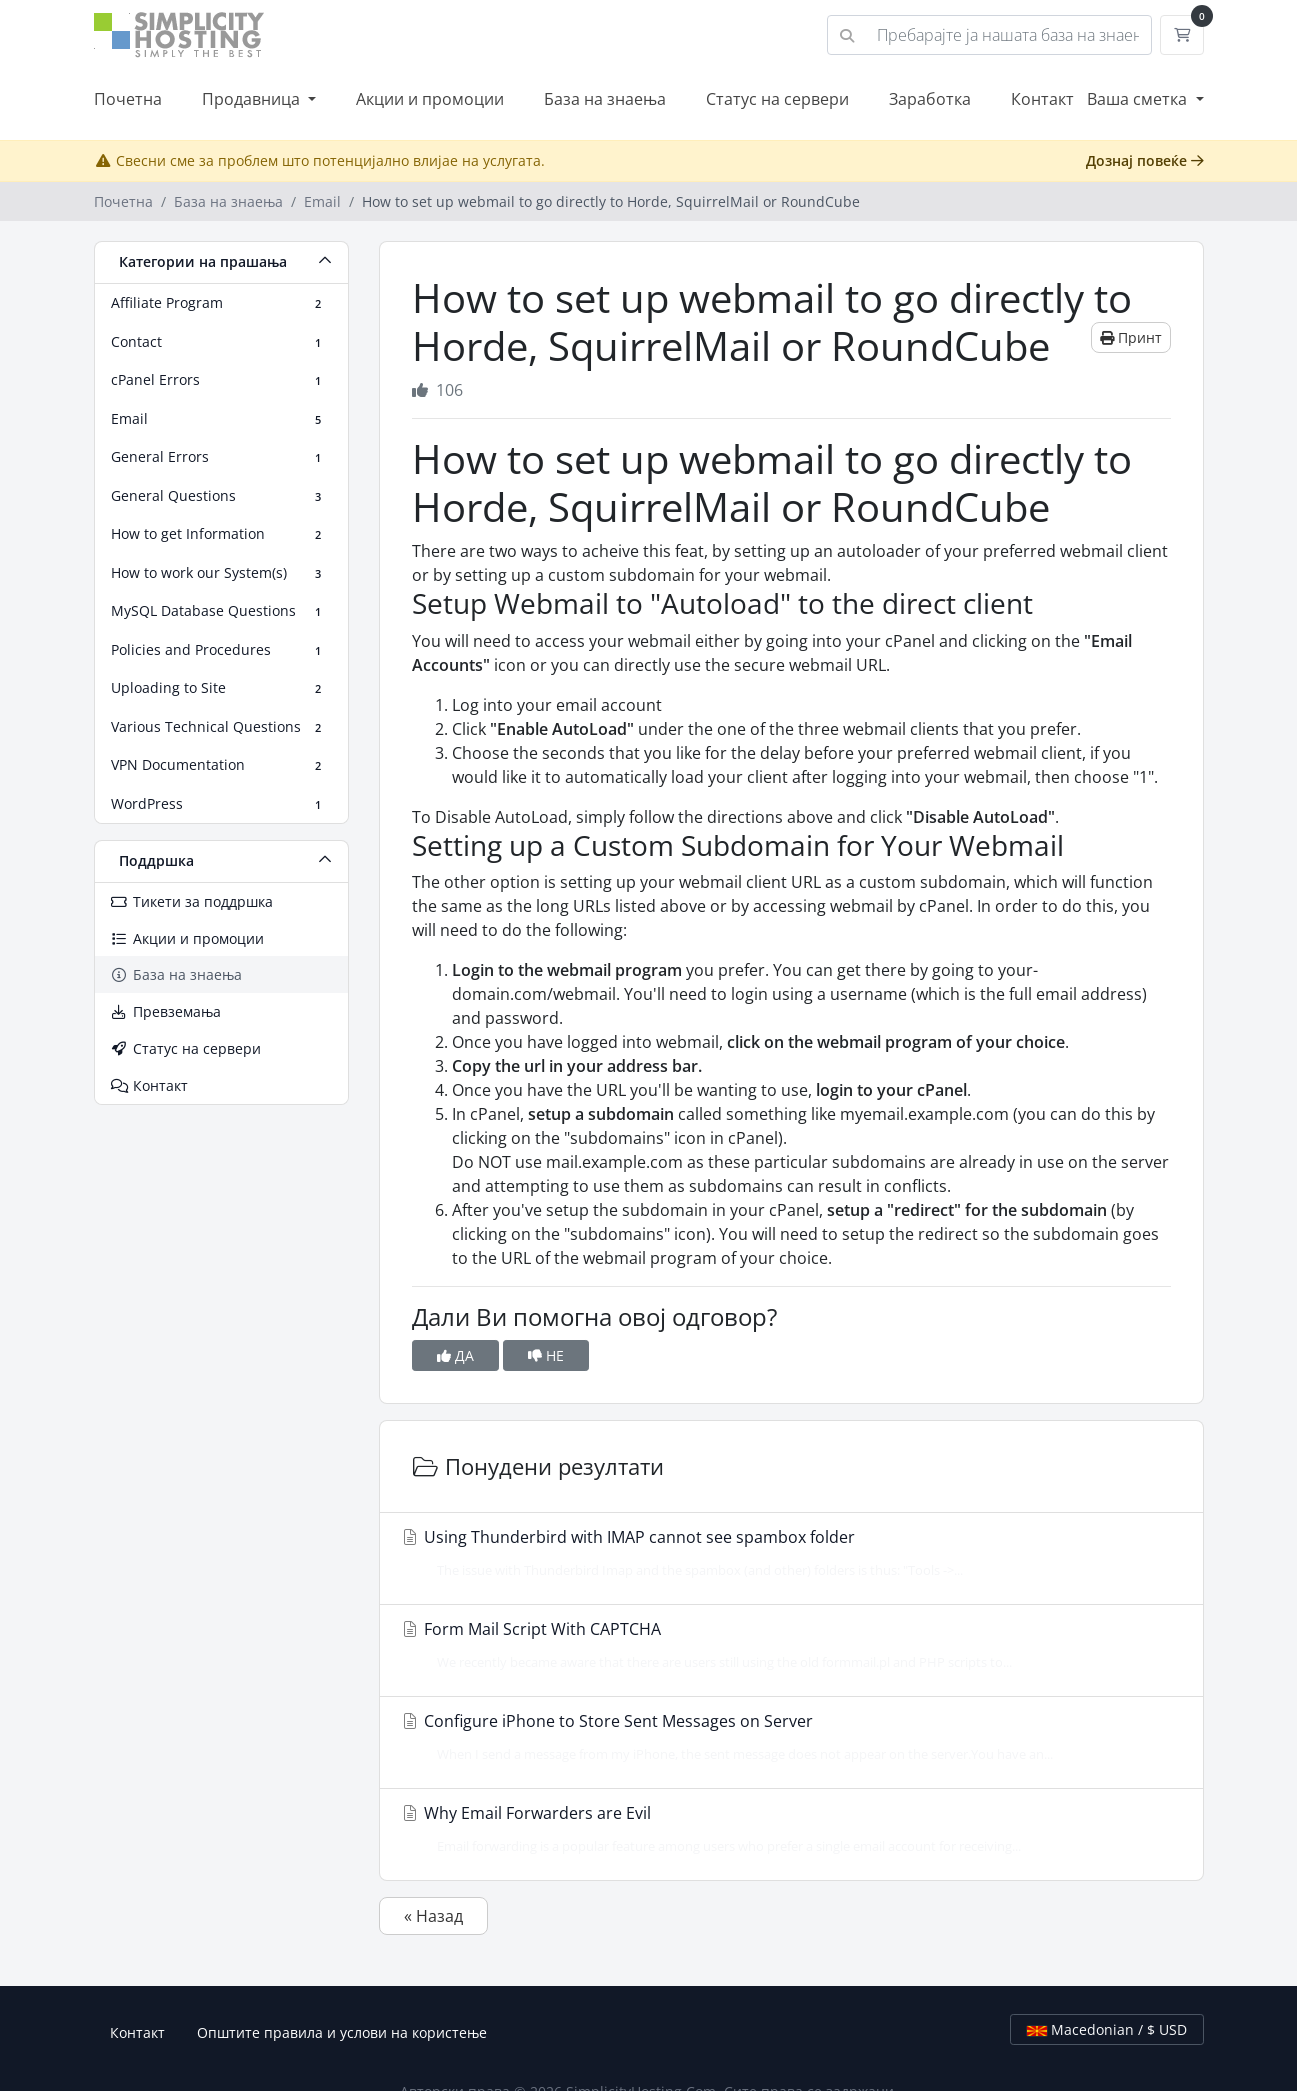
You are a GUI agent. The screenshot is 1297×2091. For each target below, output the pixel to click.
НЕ (546, 1355)
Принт (1131, 337)
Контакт (1042, 99)
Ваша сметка (1139, 99)
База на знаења (605, 99)
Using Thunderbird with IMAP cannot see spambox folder (785, 1553)
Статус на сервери (777, 99)
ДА (455, 1355)
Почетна (128, 99)
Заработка (930, 99)
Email (322, 201)
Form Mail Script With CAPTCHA (785, 1645)
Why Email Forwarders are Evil (785, 1829)
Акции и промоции (430, 99)
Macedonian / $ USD (1107, 2029)
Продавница (253, 99)
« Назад (433, 1916)
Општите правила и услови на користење (342, 2032)
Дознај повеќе (1145, 160)
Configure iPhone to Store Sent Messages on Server (785, 1737)
